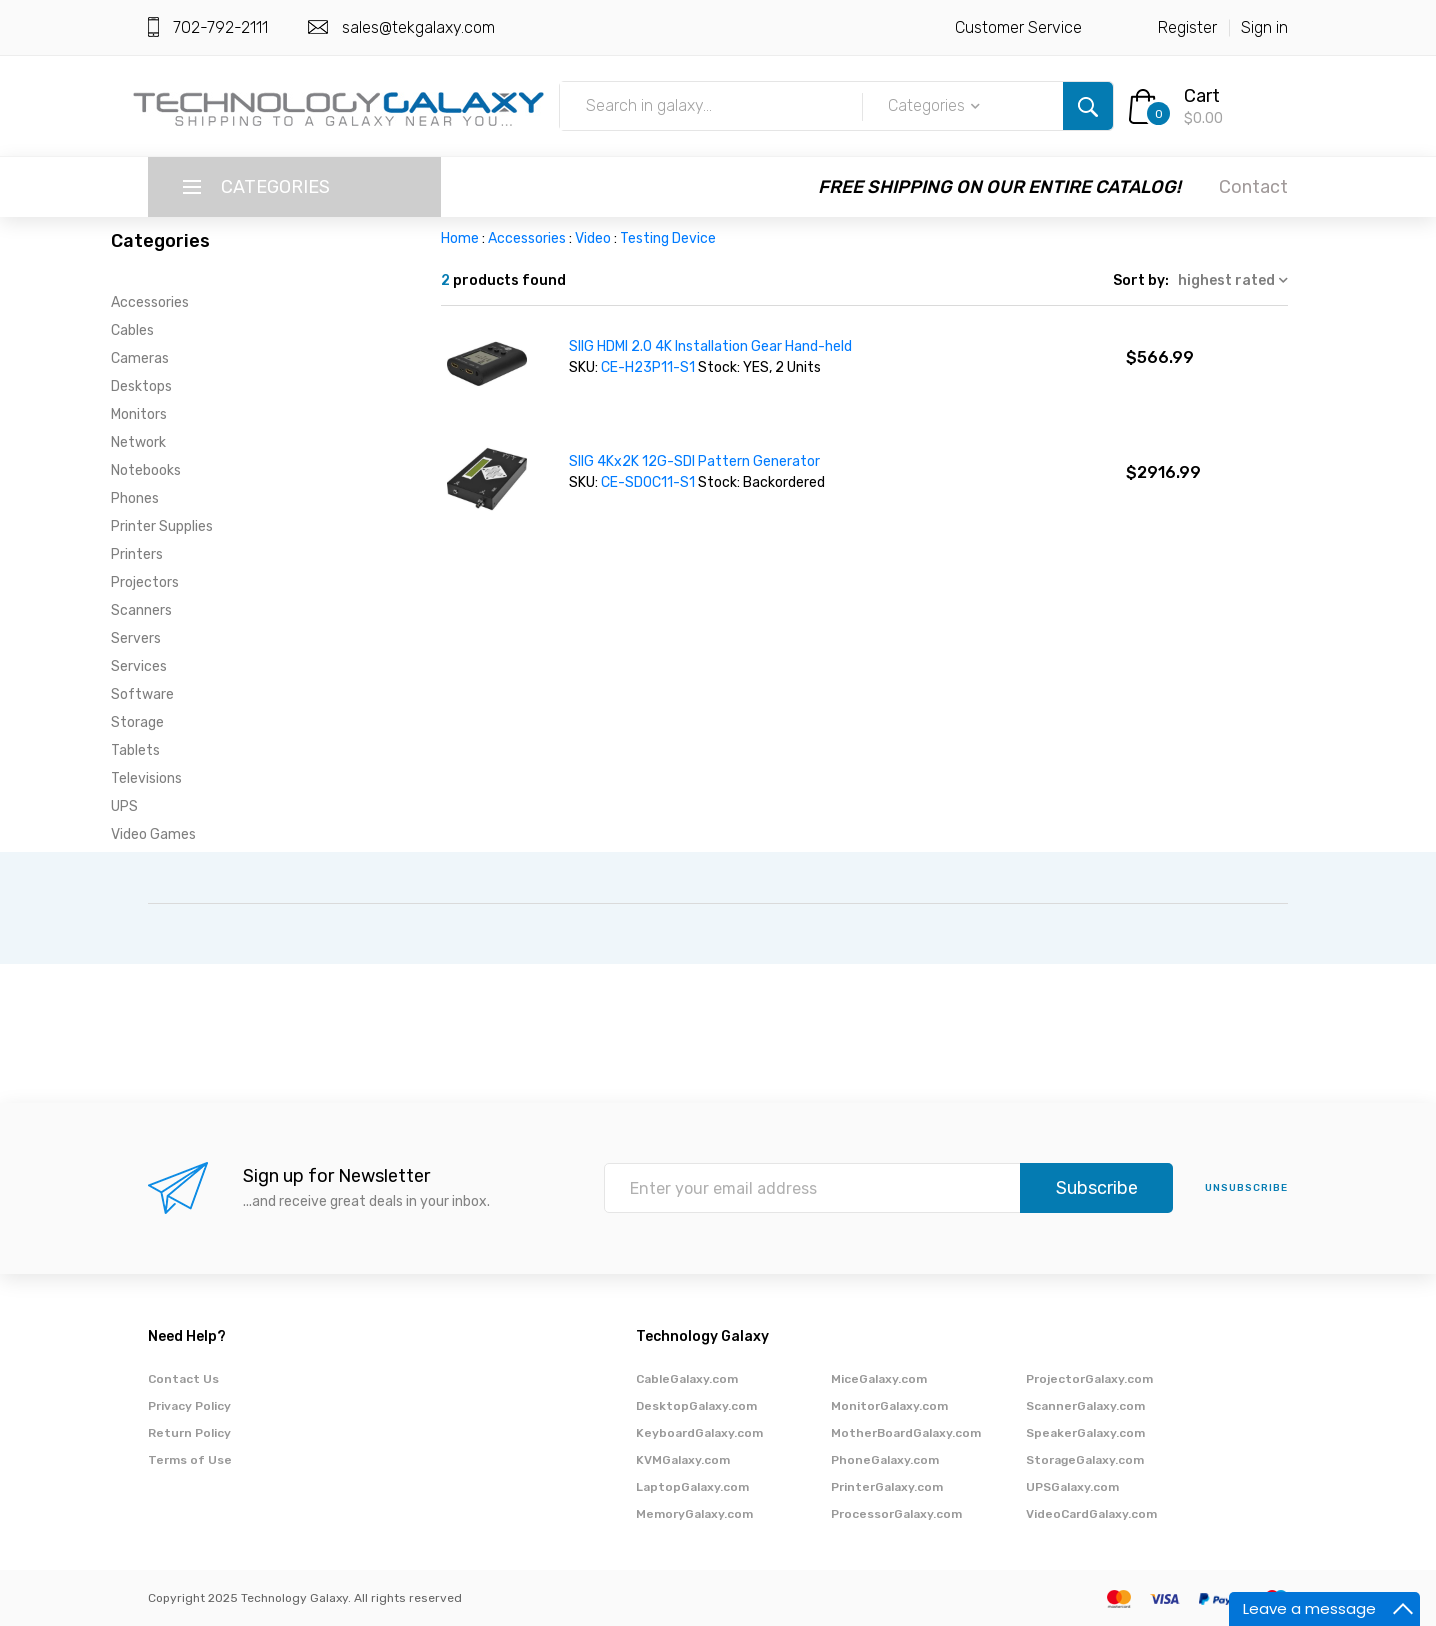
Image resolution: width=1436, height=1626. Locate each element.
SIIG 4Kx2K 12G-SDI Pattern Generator (694, 461)
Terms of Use (190, 1460)
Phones (135, 498)
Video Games (153, 834)
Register (1187, 27)
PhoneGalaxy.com (885, 1460)
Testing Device (668, 238)
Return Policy (189, 1433)
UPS (124, 806)
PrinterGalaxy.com (887, 1487)
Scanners (141, 610)
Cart (1202, 96)
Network (138, 442)
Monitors (139, 414)
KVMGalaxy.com (683, 1460)
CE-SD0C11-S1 (648, 482)
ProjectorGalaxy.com (1089, 1379)
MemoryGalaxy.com (694, 1514)
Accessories (150, 302)
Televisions (146, 778)
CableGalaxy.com (687, 1379)
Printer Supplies (162, 526)
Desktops (141, 386)
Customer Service (1018, 27)
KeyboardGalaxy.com (699, 1433)
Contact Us (183, 1379)
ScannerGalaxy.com (1085, 1406)
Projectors (145, 582)
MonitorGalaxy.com (889, 1406)
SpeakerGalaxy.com (1085, 1433)
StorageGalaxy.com (1085, 1460)
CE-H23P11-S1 (648, 367)
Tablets (135, 750)
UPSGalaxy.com (1072, 1487)
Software (142, 694)
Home (460, 238)
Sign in (1264, 27)
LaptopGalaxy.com (692, 1487)
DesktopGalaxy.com (696, 1406)
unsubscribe (1246, 1188)
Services (139, 666)
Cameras (140, 358)
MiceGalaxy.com (879, 1379)
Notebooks (146, 470)
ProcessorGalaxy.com (896, 1514)
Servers (136, 638)
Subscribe (1097, 1188)
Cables (132, 330)
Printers (137, 554)
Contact (1253, 187)
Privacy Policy (189, 1406)
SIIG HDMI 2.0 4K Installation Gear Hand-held (710, 346)
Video (593, 238)
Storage (137, 722)
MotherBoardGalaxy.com (906, 1433)
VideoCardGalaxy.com (1091, 1514)
